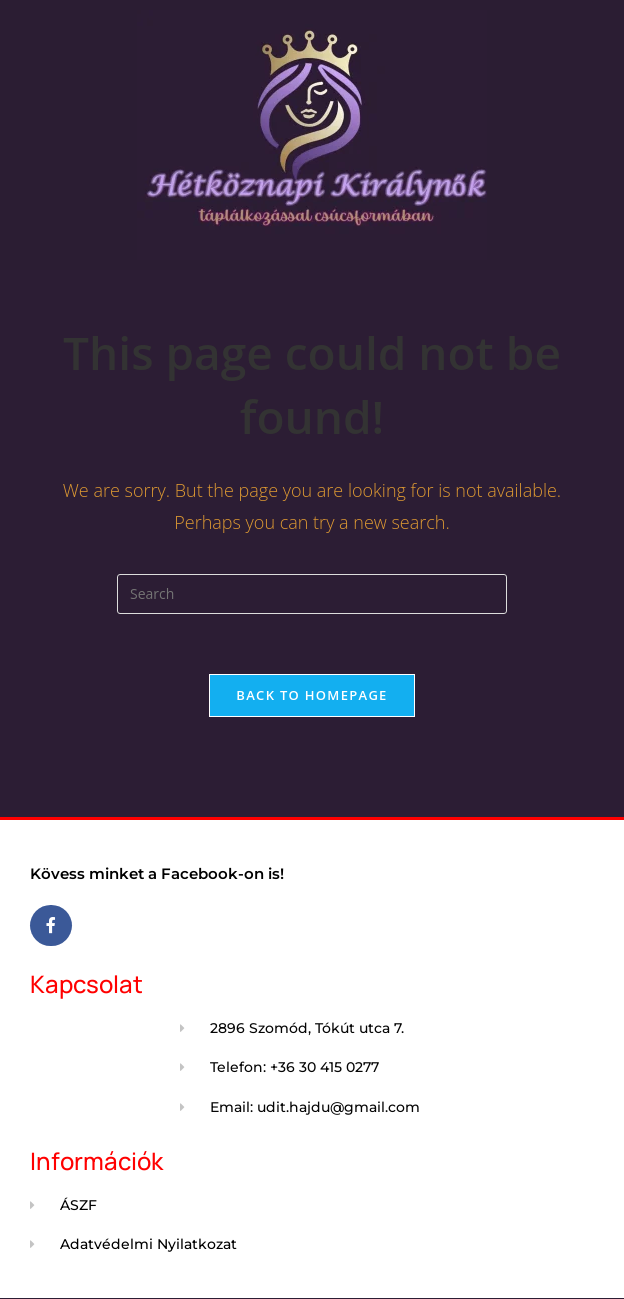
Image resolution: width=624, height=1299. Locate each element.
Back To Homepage (311, 695)
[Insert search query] (312, 594)
